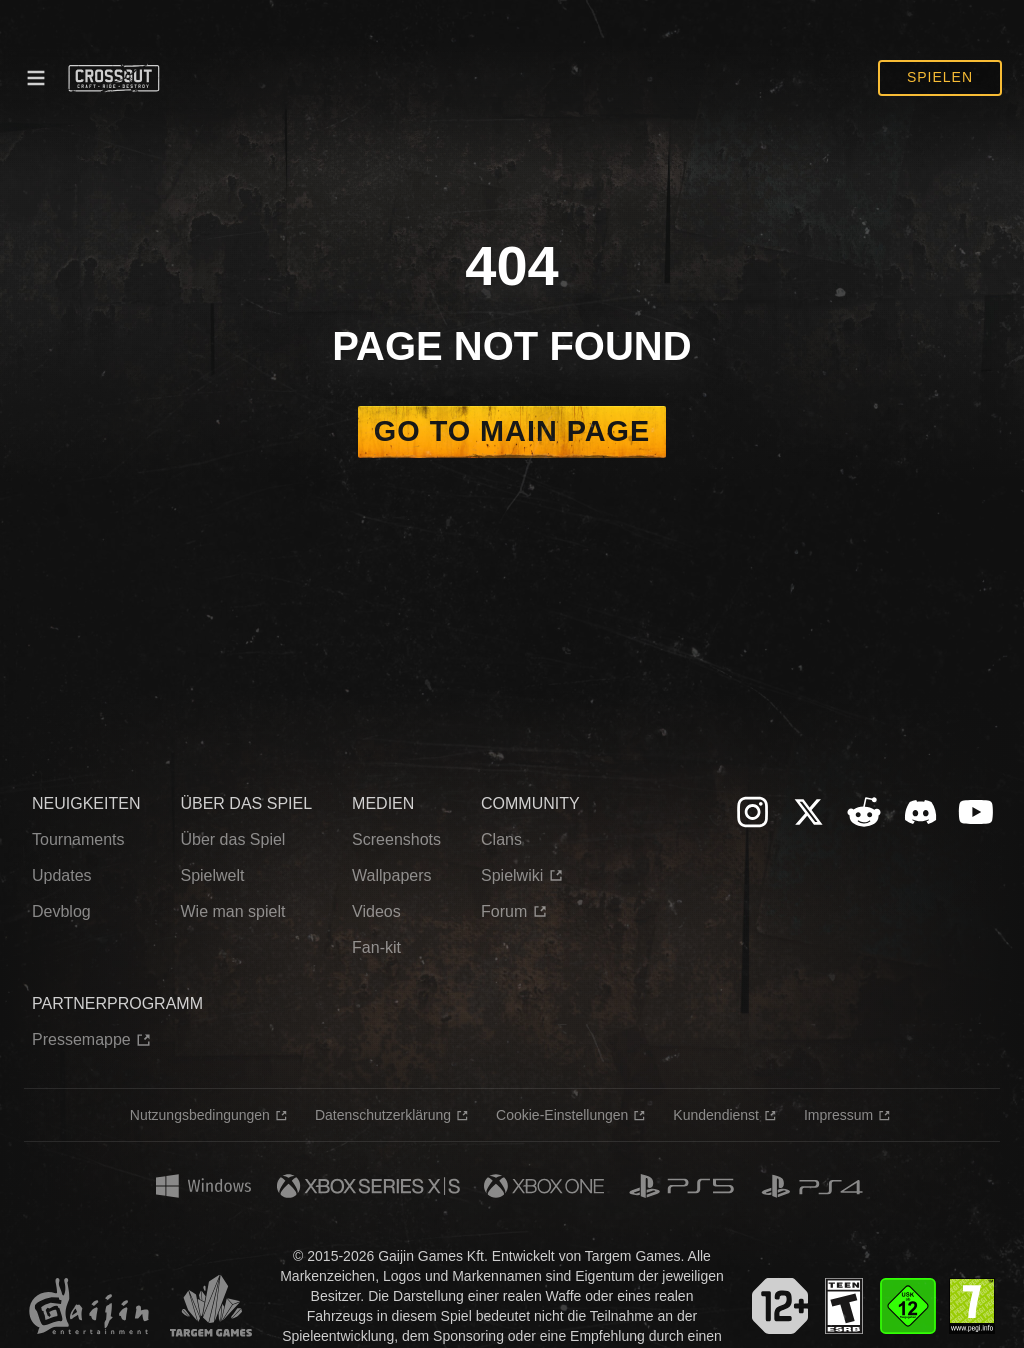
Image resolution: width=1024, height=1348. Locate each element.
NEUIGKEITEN (86, 803)
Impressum (838, 1115)
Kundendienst (716, 1115)
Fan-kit (376, 947)
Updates (62, 875)
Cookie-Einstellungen (562, 1115)
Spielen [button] (940, 77)
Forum (504, 911)
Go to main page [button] (512, 431)
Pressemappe (81, 1039)
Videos (376, 911)
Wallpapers (391, 875)
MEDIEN (383, 803)
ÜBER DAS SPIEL (246, 803)
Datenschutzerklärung (383, 1115)
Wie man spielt (232, 911)
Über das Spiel (232, 839)
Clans (501, 839)
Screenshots (396, 839)
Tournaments (78, 839)
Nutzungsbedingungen (200, 1115)
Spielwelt (212, 875)
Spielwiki (512, 875)
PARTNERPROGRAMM (117, 1003)
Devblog (61, 911)
